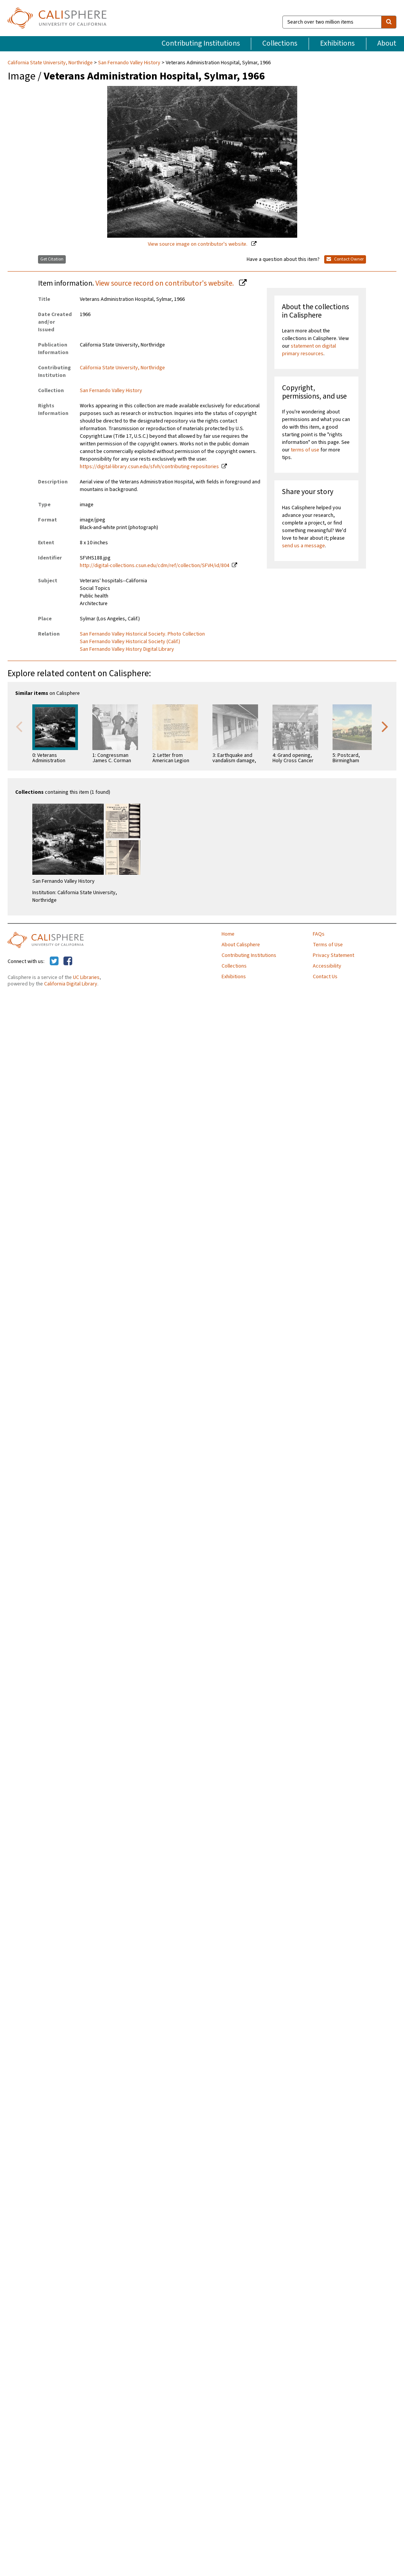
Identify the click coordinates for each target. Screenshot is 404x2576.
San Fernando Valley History (129, 63)
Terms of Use (328, 944)
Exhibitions (337, 43)
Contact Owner (345, 259)
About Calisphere (241, 944)
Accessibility (327, 966)
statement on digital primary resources (309, 350)
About (386, 43)
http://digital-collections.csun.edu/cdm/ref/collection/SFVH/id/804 (154, 565)
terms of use (305, 450)
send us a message (303, 546)
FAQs (319, 934)
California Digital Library (70, 984)
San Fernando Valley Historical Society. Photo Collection (142, 634)
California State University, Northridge (51, 63)
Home (228, 934)
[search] (388, 22)
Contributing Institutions (201, 43)
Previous (19, 726)
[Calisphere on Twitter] (54, 961)
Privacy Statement (333, 955)
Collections (279, 43)
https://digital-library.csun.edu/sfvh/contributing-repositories (149, 466)
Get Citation (51, 259)
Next (385, 726)
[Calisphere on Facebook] (67, 961)
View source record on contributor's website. (165, 283)
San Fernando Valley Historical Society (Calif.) (130, 641)
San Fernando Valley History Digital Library (127, 649)
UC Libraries (86, 977)
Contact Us (325, 976)
